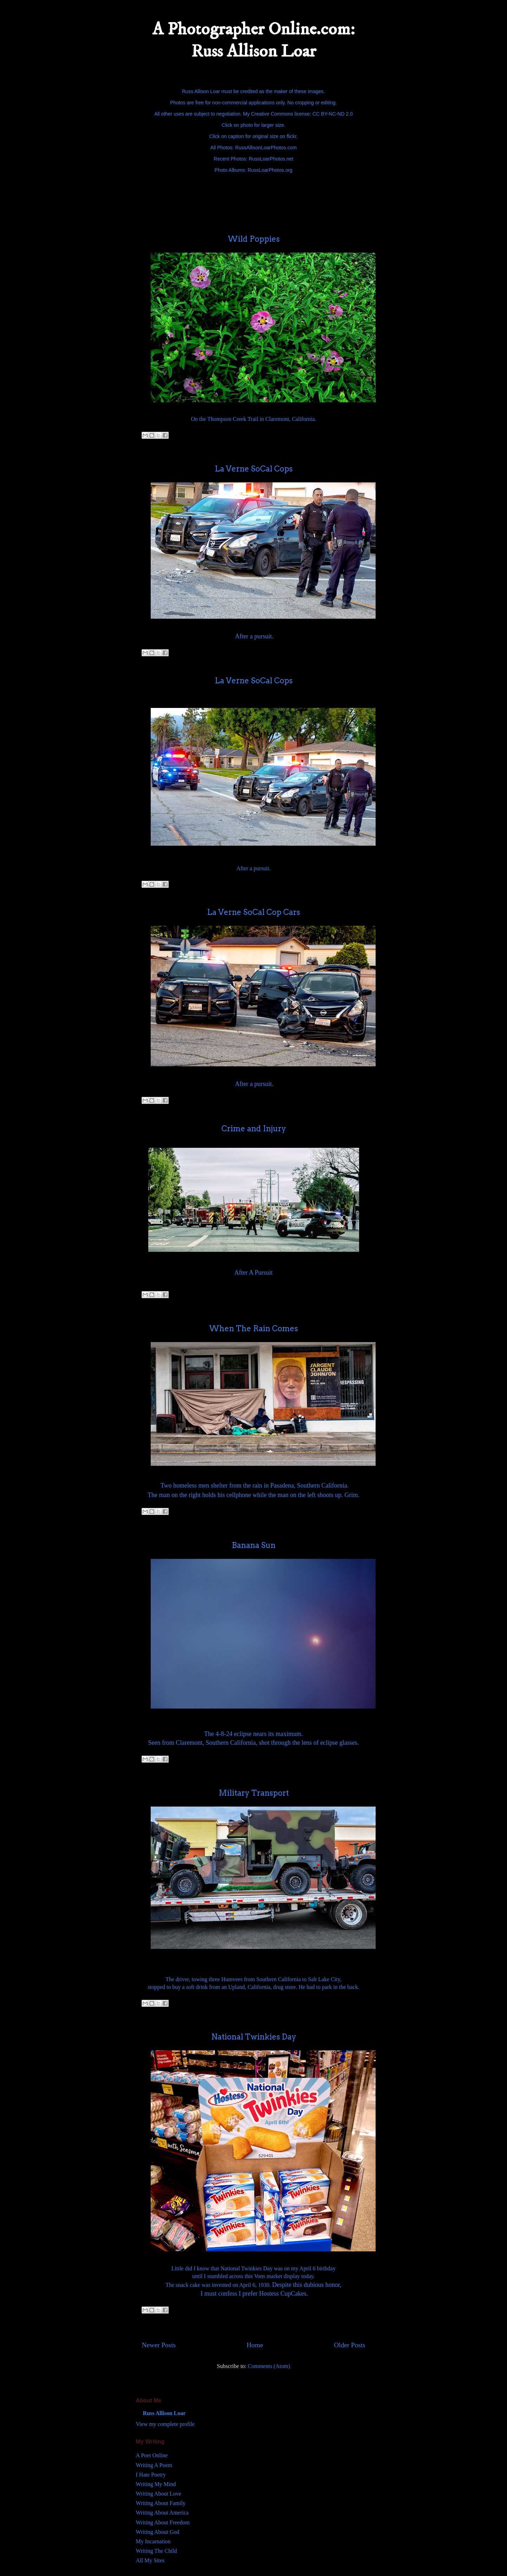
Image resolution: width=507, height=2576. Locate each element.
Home (255, 2345)
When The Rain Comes (253, 1328)
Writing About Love (158, 2494)
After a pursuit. (254, 636)
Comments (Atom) (269, 2366)
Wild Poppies (254, 238)
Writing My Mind (156, 2484)
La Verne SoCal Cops (254, 468)
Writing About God (158, 2532)
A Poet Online (152, 2455)
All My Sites (150, 2560)
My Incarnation (153, 2541)
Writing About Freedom (163, 2522)
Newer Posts (159, 2345)
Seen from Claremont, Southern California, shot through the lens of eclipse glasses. (253, 1742)
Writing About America (162, 2513)
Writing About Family (161, 2503)
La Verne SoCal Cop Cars (253, 912)
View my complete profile (165, 2424)
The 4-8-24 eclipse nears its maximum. (253, 1733)
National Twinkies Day (253, 2036)
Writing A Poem (154, 2465)
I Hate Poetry (151, 2475)
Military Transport (254, 1792)
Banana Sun (253, 1545)
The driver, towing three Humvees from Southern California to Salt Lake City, (253, 1979)
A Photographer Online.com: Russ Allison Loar (253, 40)
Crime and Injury (253, 1128)
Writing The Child (156, 2551)
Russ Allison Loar (164, 2413)
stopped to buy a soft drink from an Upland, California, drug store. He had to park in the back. (253, 1987)
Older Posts (349, 2345)
